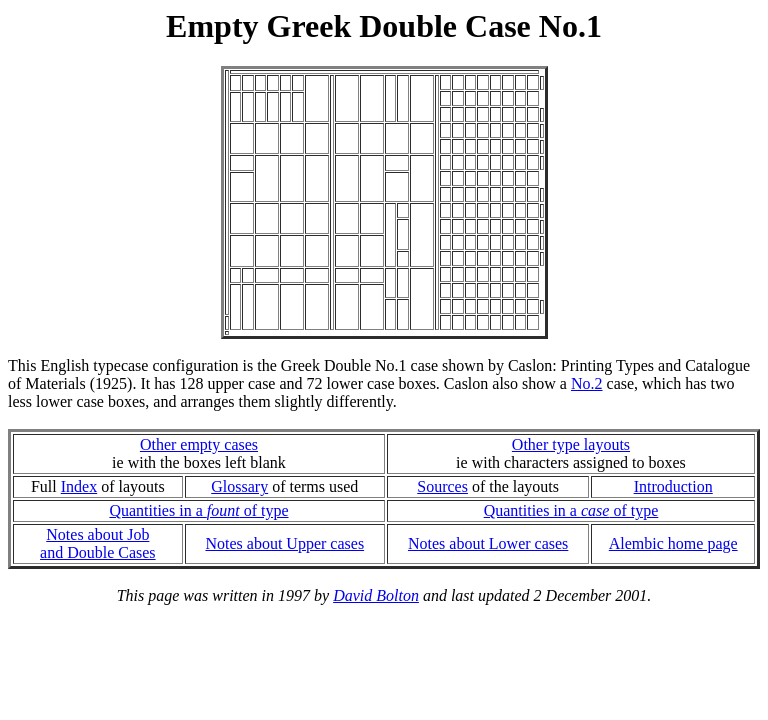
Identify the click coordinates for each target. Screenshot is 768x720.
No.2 (587, 383)
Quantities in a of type (198, 510)
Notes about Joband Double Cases (98, 543)
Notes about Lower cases (488, 543)
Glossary (239, 486)
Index (79, 486)
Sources (442, 486)
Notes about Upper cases (284, 543)
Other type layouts (571, 444)
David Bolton (376, 595)
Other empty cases (199, 444)
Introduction (673, 486)
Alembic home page (673, 543)
